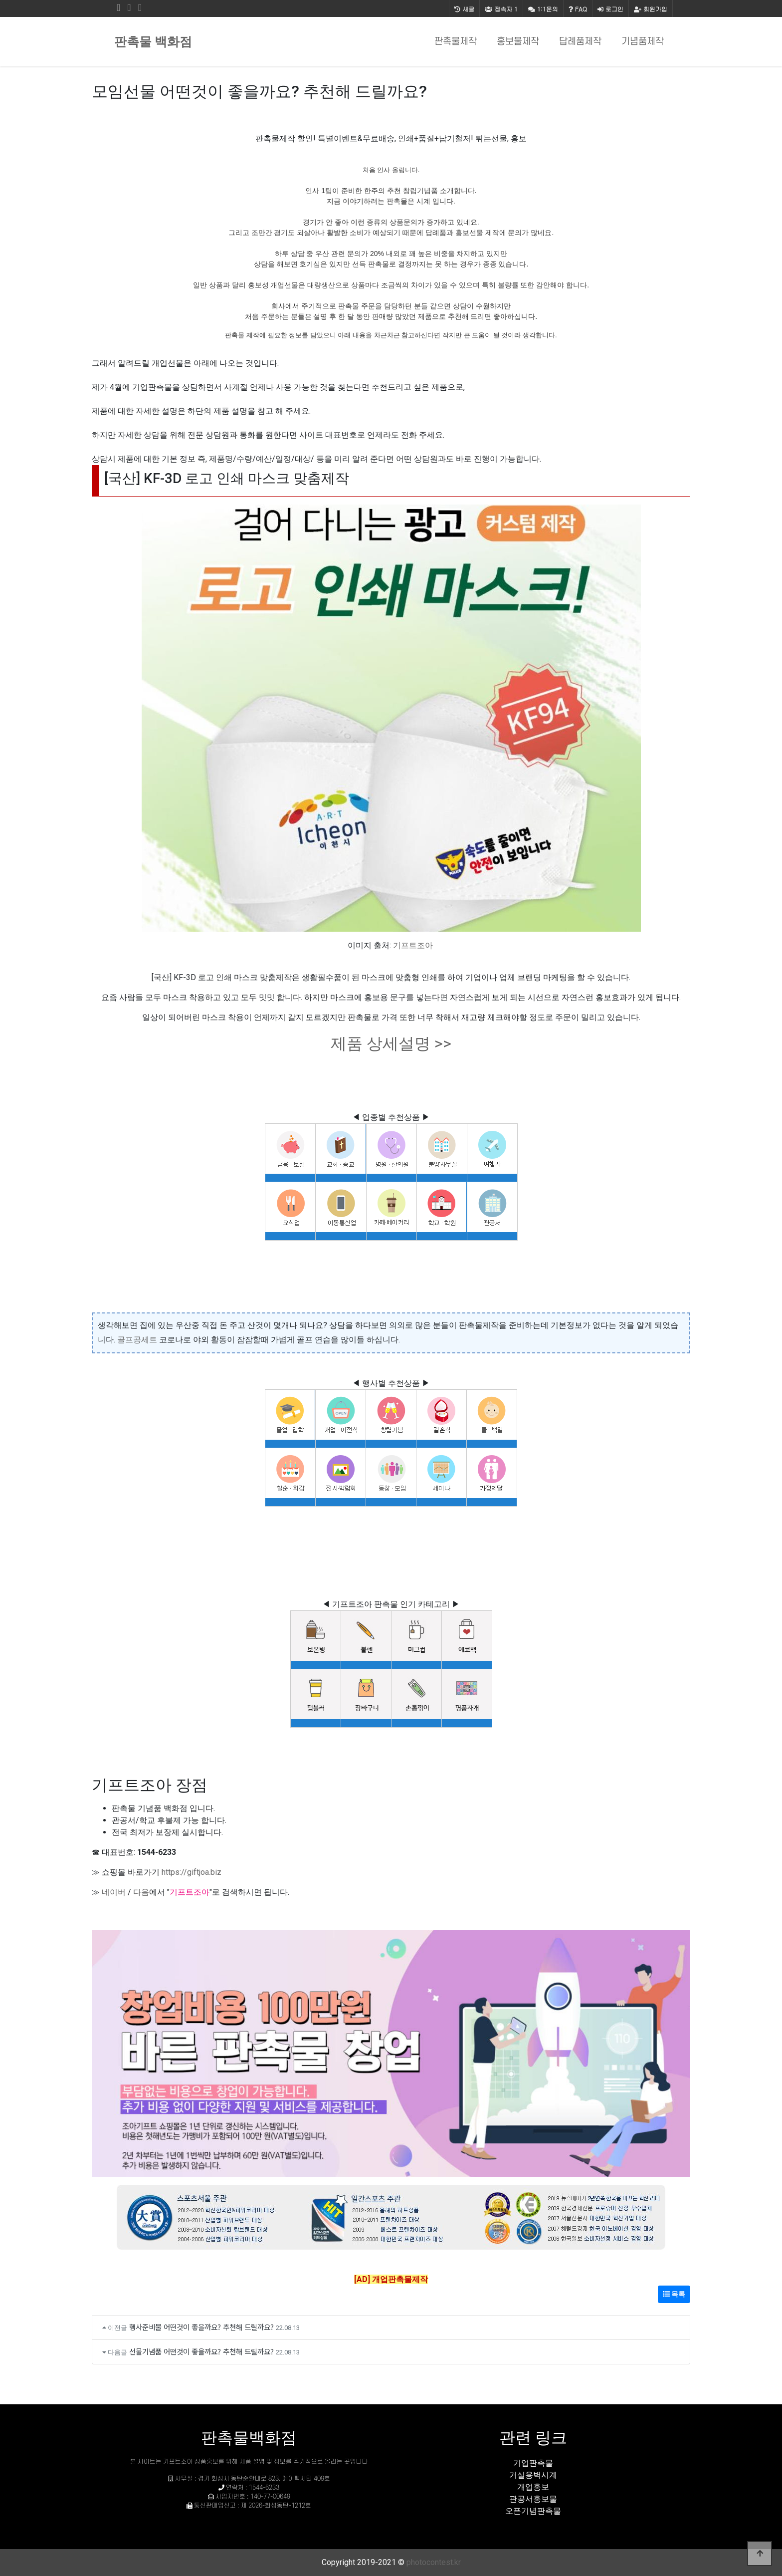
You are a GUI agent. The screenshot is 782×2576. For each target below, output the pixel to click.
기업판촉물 (533, 2463)
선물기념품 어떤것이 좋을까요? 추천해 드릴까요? (201, 2351)
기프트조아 (413, 945)
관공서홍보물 (533, 2499)
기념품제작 (642, 41)
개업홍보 (533, 2487)
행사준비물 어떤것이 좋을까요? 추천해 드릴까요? (201, 2326)
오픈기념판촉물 (533, 2511)
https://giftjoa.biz (191, 1872)
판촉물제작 (455, 41)
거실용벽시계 (533, 2475)
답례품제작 (580, 41)
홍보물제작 (518, 41)
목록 (674, 2294)
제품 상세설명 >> (391, 1043)
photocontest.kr (433, 2562)
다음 (141, 1892)
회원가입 (650, 8)
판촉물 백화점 (153, 41)
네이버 (114, 1892)
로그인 (610, 8)
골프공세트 (137, 1339)
